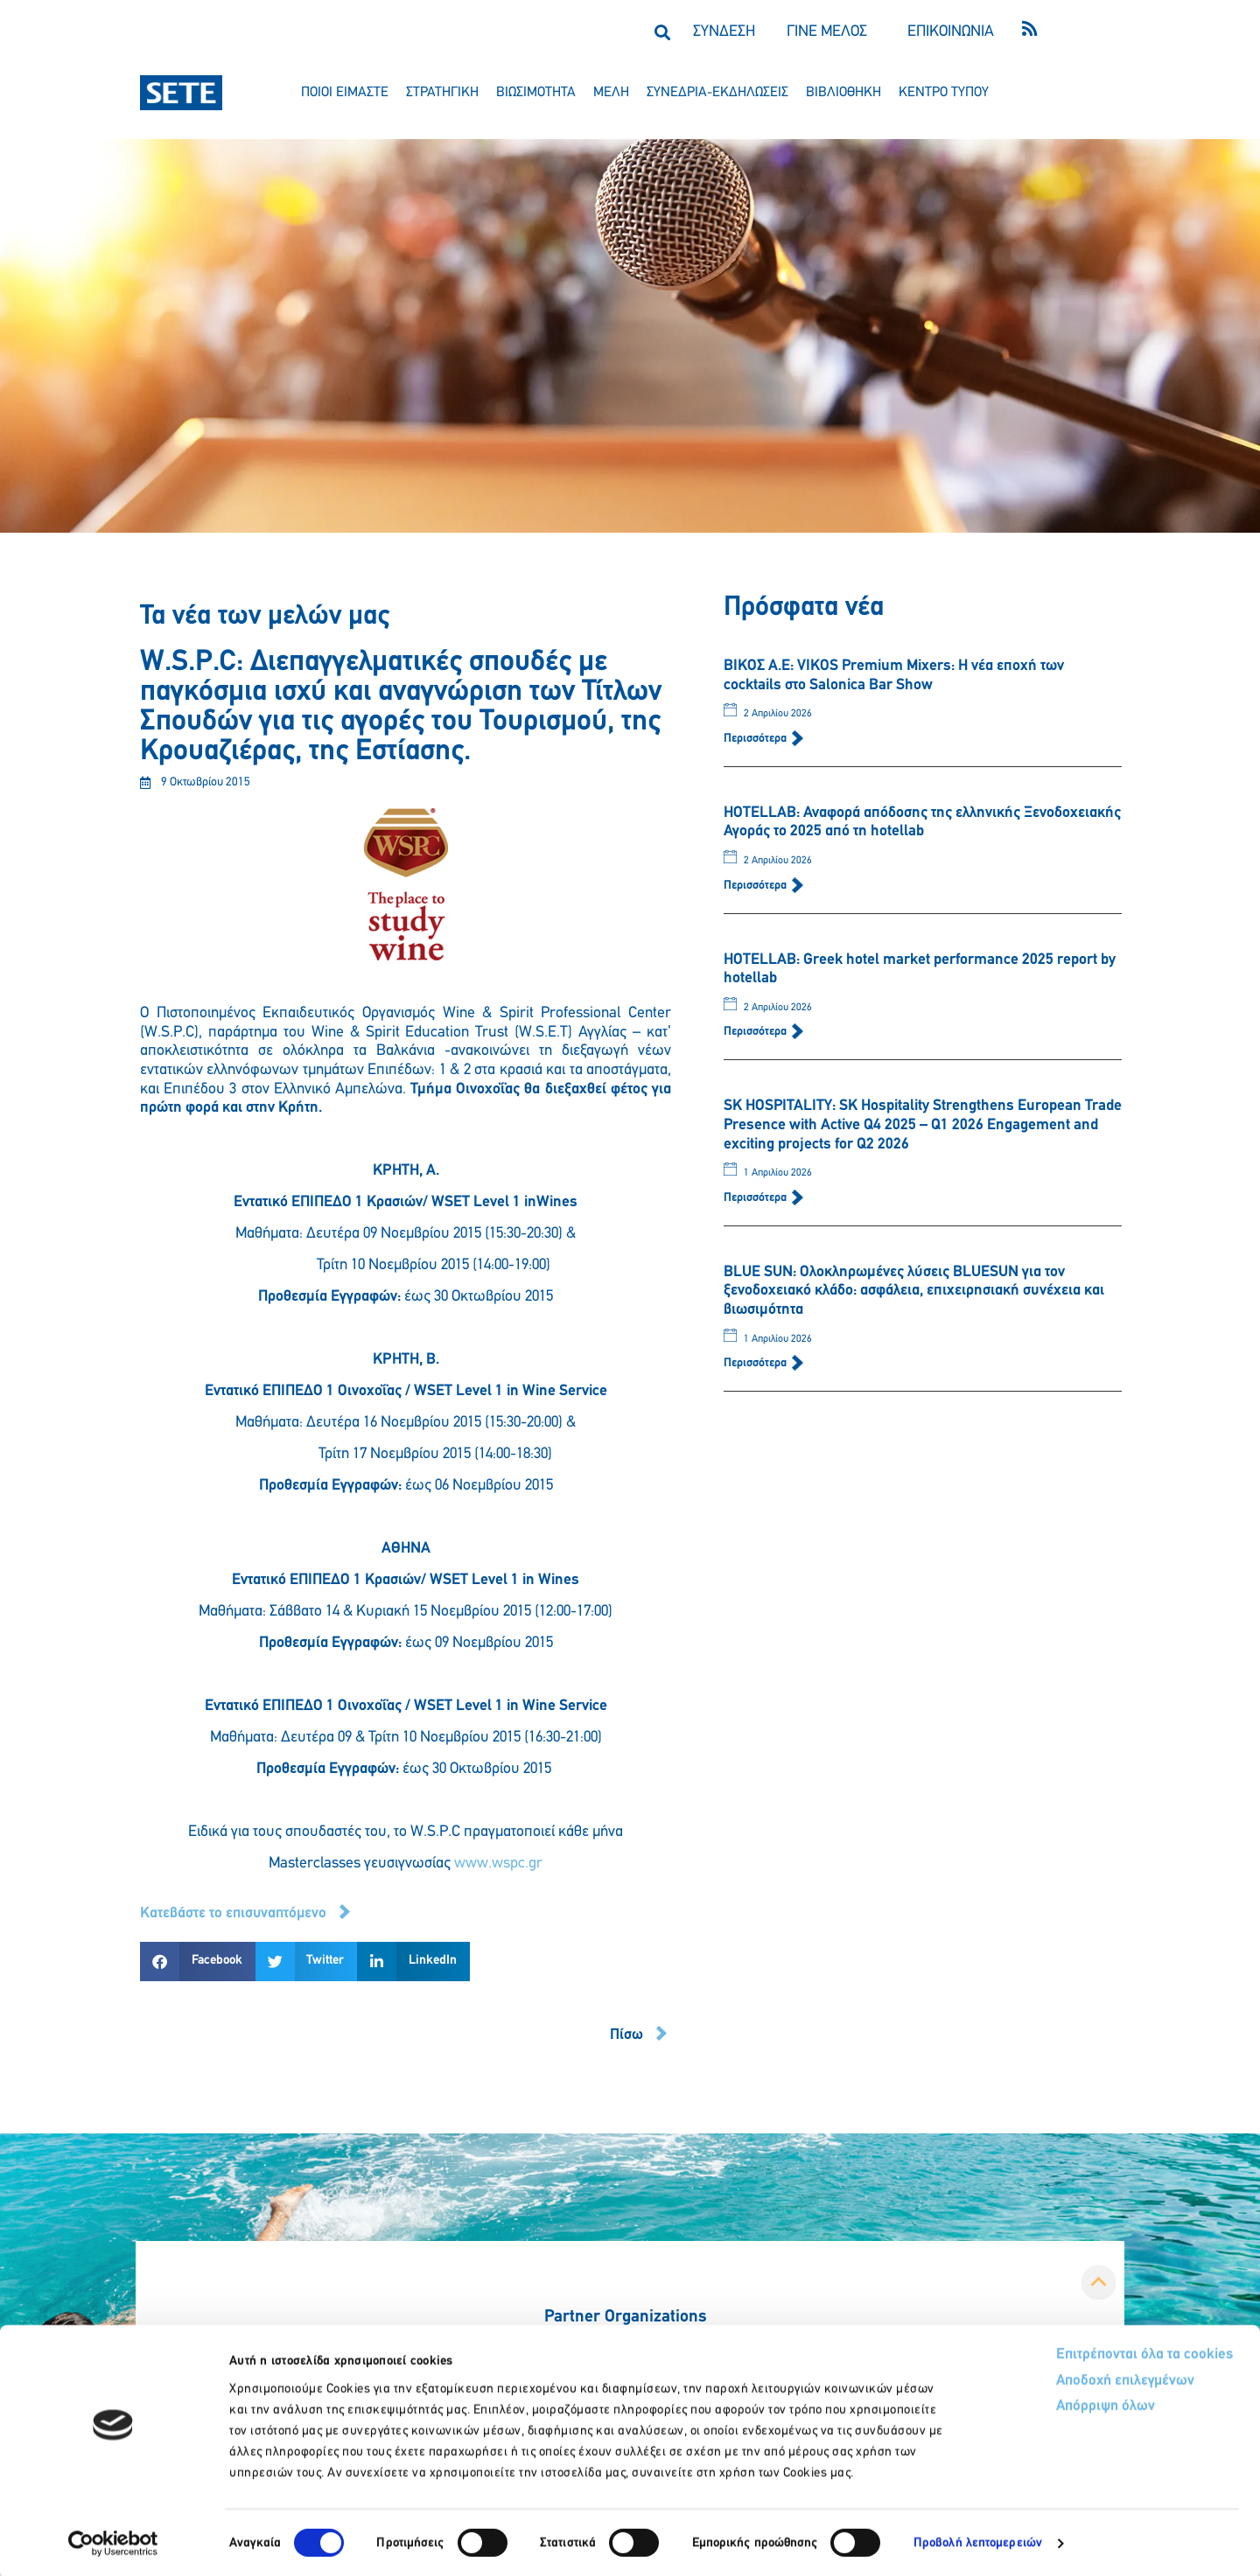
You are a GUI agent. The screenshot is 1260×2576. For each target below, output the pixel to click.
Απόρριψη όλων (1040, 2406)
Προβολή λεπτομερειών (978, 2541)
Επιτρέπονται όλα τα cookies (1078, 2353)
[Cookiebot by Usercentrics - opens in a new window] (113, 2542)
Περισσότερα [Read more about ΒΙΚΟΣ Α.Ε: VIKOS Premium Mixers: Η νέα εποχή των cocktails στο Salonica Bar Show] (756, 738)
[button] (662, 31)
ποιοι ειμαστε (344, 93)
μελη (611, 93)
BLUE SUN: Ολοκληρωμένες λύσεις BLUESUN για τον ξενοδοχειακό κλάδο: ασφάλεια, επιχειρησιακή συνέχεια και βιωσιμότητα (914, 1291)
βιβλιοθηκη (843, 93)
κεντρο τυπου (944, 93)
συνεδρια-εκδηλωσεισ (717, 93)
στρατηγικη (442, 93)
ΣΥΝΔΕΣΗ (724, 32)
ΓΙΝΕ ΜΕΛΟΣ (827, 32)
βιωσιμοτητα (536, 93)
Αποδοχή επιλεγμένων (1061, 2380)
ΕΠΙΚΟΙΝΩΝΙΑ (950, 32)
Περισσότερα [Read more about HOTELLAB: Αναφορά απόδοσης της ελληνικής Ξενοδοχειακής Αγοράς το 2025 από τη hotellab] (756, 885)
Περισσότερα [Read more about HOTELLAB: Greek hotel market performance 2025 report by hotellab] (756, 1031)
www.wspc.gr (498, 1863)
